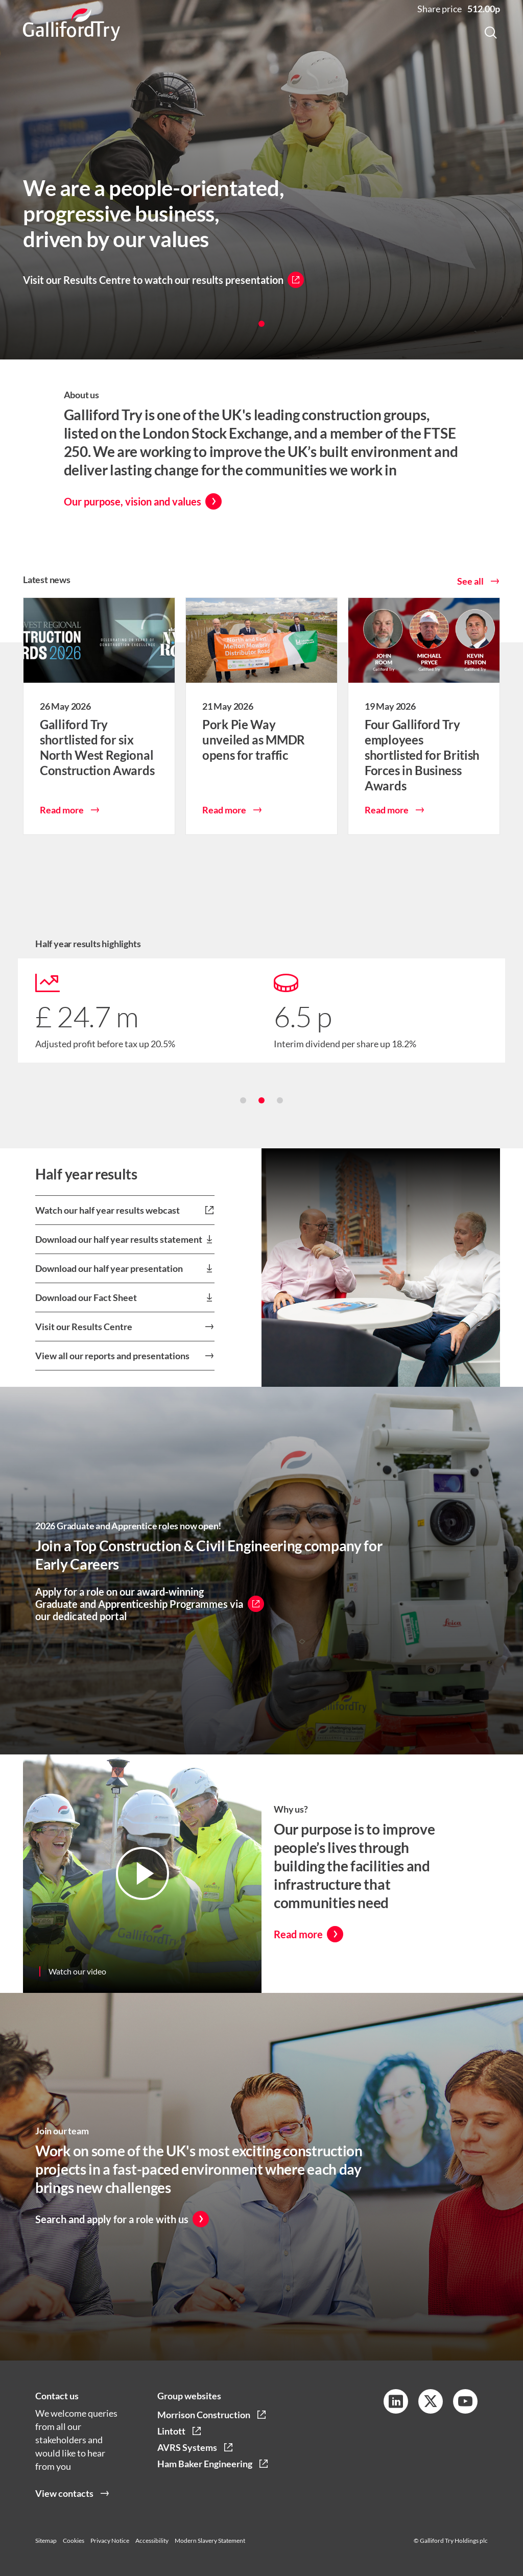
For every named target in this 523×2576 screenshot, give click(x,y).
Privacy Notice (109, 2540)
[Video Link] (142, 1885)
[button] (261, 324)
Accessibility (152, 2540)
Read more (62, 821)
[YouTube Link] (465, 2401)
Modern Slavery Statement (210, 2540)
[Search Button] (491, 33)
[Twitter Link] (430, 2401)
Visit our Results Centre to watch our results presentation (153, 280)
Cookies (73, 2540)
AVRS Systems (187, 2447)
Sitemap (46, 2540)
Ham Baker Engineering (204, 2463)
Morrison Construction (203, 2414)
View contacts (64, 2505)
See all (470, 592)
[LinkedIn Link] (396, 2401)
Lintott (171, 2431)
